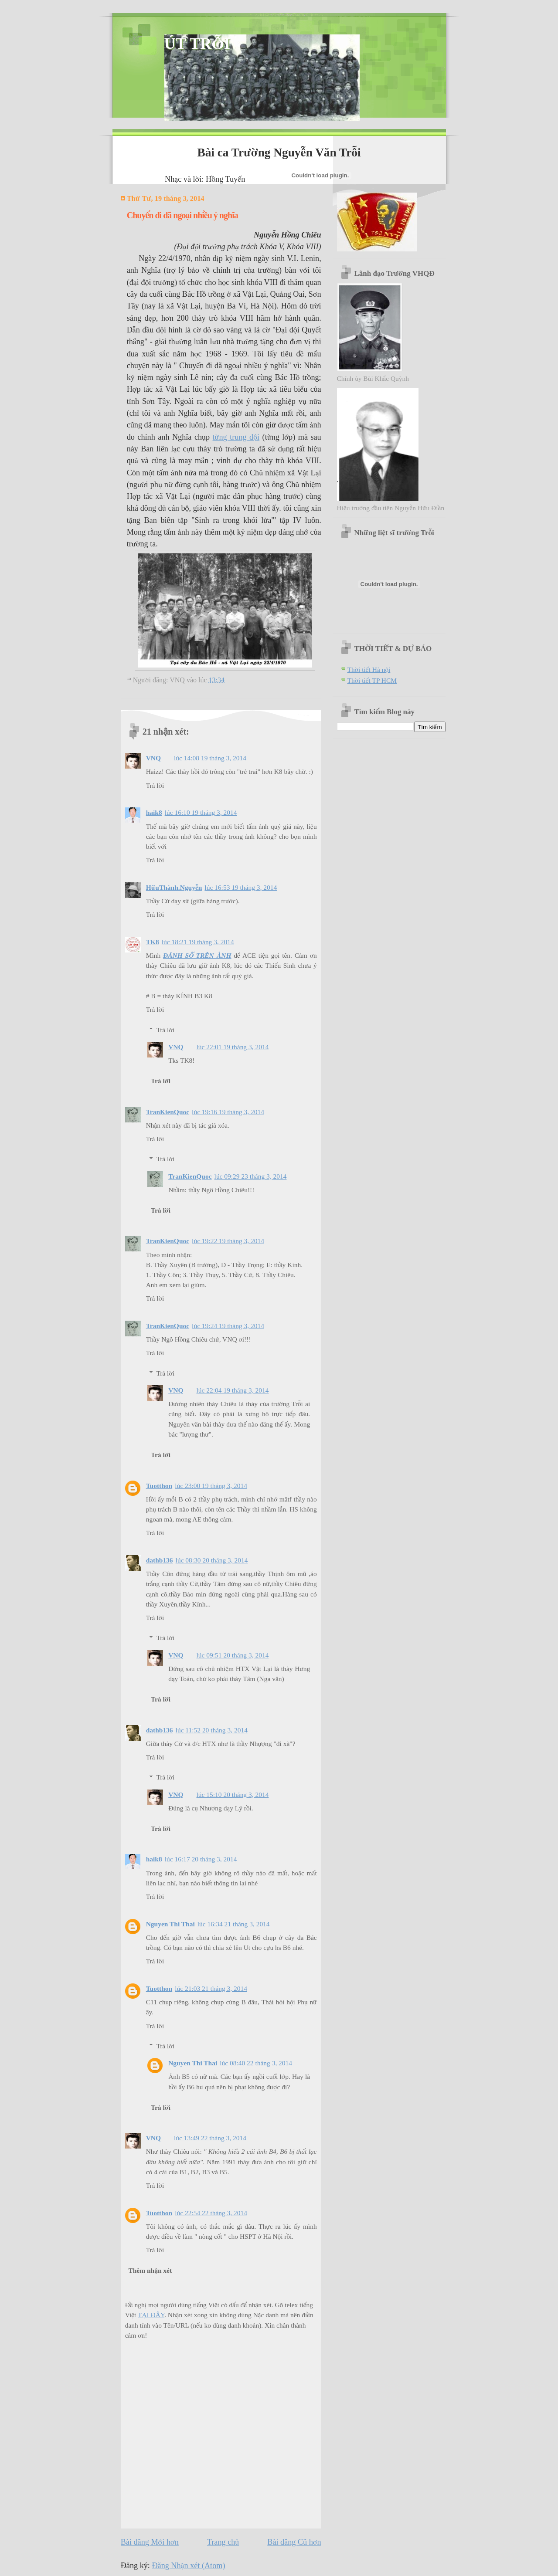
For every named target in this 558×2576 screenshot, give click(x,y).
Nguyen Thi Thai (170, 1924)
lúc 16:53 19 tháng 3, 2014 (240, 887)
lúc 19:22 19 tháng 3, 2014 (228, 1240)
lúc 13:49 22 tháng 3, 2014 (210, 2138)
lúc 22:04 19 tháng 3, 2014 (233, 1390)
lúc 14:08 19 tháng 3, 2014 (210, 758)
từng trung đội (236, 437)
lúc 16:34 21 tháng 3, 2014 (233, 1924)
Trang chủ (223, 2542)
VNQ (153, 758)
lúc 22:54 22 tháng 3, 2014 (211, 2213)
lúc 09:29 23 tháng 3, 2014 (250, 1176)
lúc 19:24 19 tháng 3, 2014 (228, 1325)
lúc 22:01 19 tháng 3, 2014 (233, 1047)
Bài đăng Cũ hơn (294, 2542)
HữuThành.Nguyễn (174, 887)
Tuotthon (159, 1485)
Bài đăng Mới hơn (150, 2542)
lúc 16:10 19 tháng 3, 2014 (201, 812)
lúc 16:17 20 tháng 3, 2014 (201, 1859)
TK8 (152, 942)
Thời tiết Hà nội (369, 669)
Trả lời (155, 785)
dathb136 (159, 1560)
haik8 (154, 812)
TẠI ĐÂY (151, 2314)
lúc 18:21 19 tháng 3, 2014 (198, 942)
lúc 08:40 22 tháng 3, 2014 (256, 2063)
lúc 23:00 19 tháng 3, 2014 (211, 1485)
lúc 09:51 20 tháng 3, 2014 (233, 1655)
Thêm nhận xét (150, 2270)
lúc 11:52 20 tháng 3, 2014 (212, 1730)
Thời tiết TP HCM (372, 680)
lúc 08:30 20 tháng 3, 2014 (212, 1560)
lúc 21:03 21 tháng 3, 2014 (211, 1988)
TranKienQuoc (167, 1111)
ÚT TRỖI (197, 43)
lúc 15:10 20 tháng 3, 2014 (233, 1794)
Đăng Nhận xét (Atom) (188, 2565)
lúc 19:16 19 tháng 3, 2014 (228, 1111)
